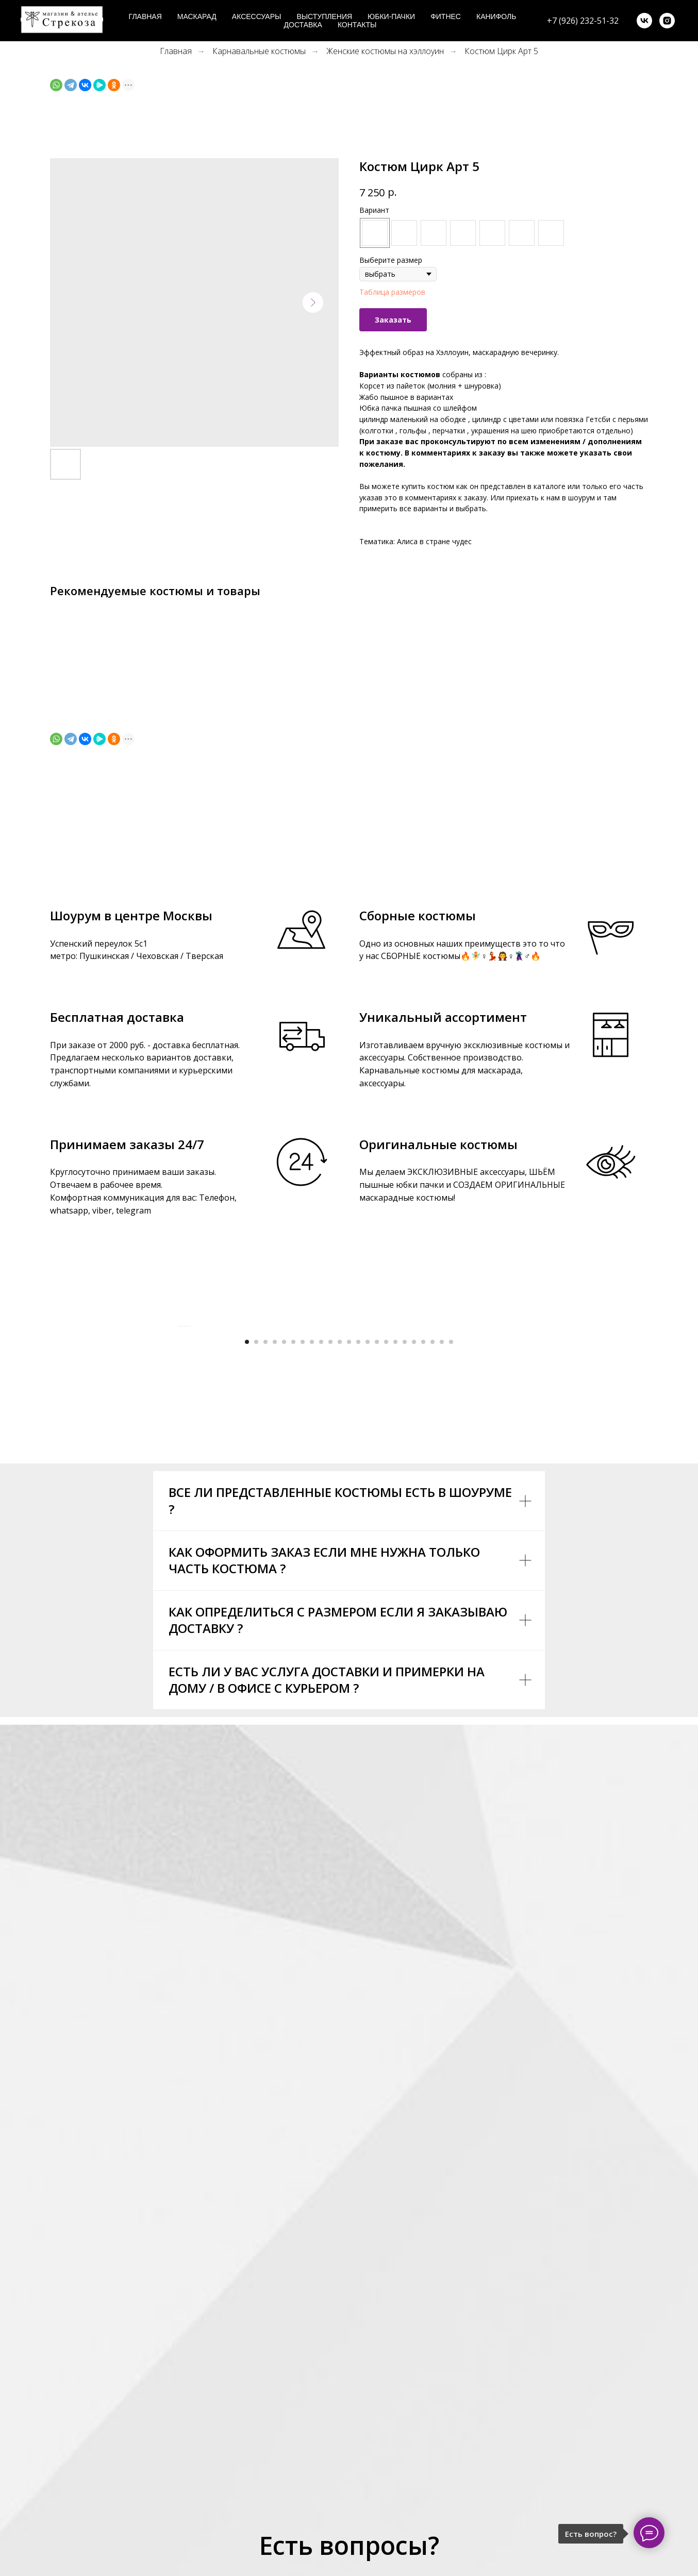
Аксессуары (256, 16)
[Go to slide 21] (432, 1599)
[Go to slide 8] (312, 1599)
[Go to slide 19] (414, 1599)
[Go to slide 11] (340, 1599)
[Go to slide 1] (247, 1599)
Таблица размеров (392, 292)
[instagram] (667, 20)
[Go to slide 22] (442, 1599)
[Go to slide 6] (293, 1599)
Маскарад (197, 16)
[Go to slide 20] (423, 1599)
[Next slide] (519, 1454)
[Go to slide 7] (303, 1599)
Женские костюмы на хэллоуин (385, 51)
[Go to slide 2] (256, 1599)
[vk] (644, 20)
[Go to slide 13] (358, 1599)
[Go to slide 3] (265, 1599)
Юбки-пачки (391, 16)
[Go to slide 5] (284, 1599)
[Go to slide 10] (330, 1599)
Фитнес (445, 16)
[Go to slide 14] (367, 1599)
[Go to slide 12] (349, 1599)
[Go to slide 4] (275, 1599)
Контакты (357, 25)
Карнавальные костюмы (259, 51)
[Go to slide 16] (386, 1599)
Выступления (324, 16)
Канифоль (496, 16)
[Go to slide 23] (451, 1599)
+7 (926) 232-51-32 (583, 20)
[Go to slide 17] (395, 1599)
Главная (145, 16)
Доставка (303, 25)
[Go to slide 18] (405, 1599)
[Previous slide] (179, 1454)
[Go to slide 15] (377, 1599)
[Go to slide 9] (321, 1599)
